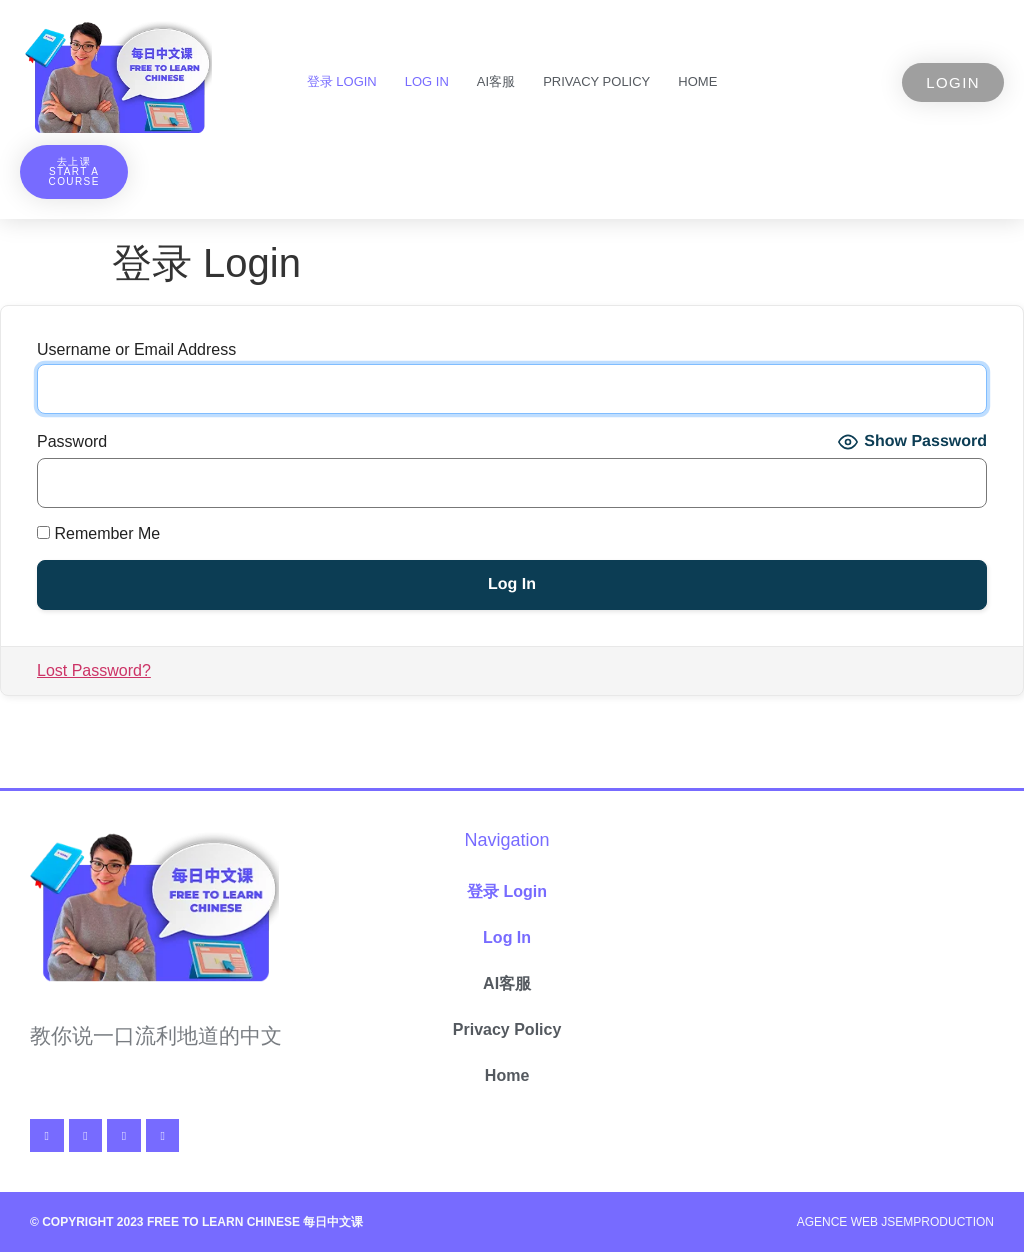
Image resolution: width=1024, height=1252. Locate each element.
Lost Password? (94, 670)
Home (697, 81)
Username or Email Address (136, 350)
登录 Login (342, 81)
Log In (427, 81)
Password (72, 442)
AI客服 (496, 81)
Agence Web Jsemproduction (895, 1222)
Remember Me (98, 534)
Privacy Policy (596, 81)
